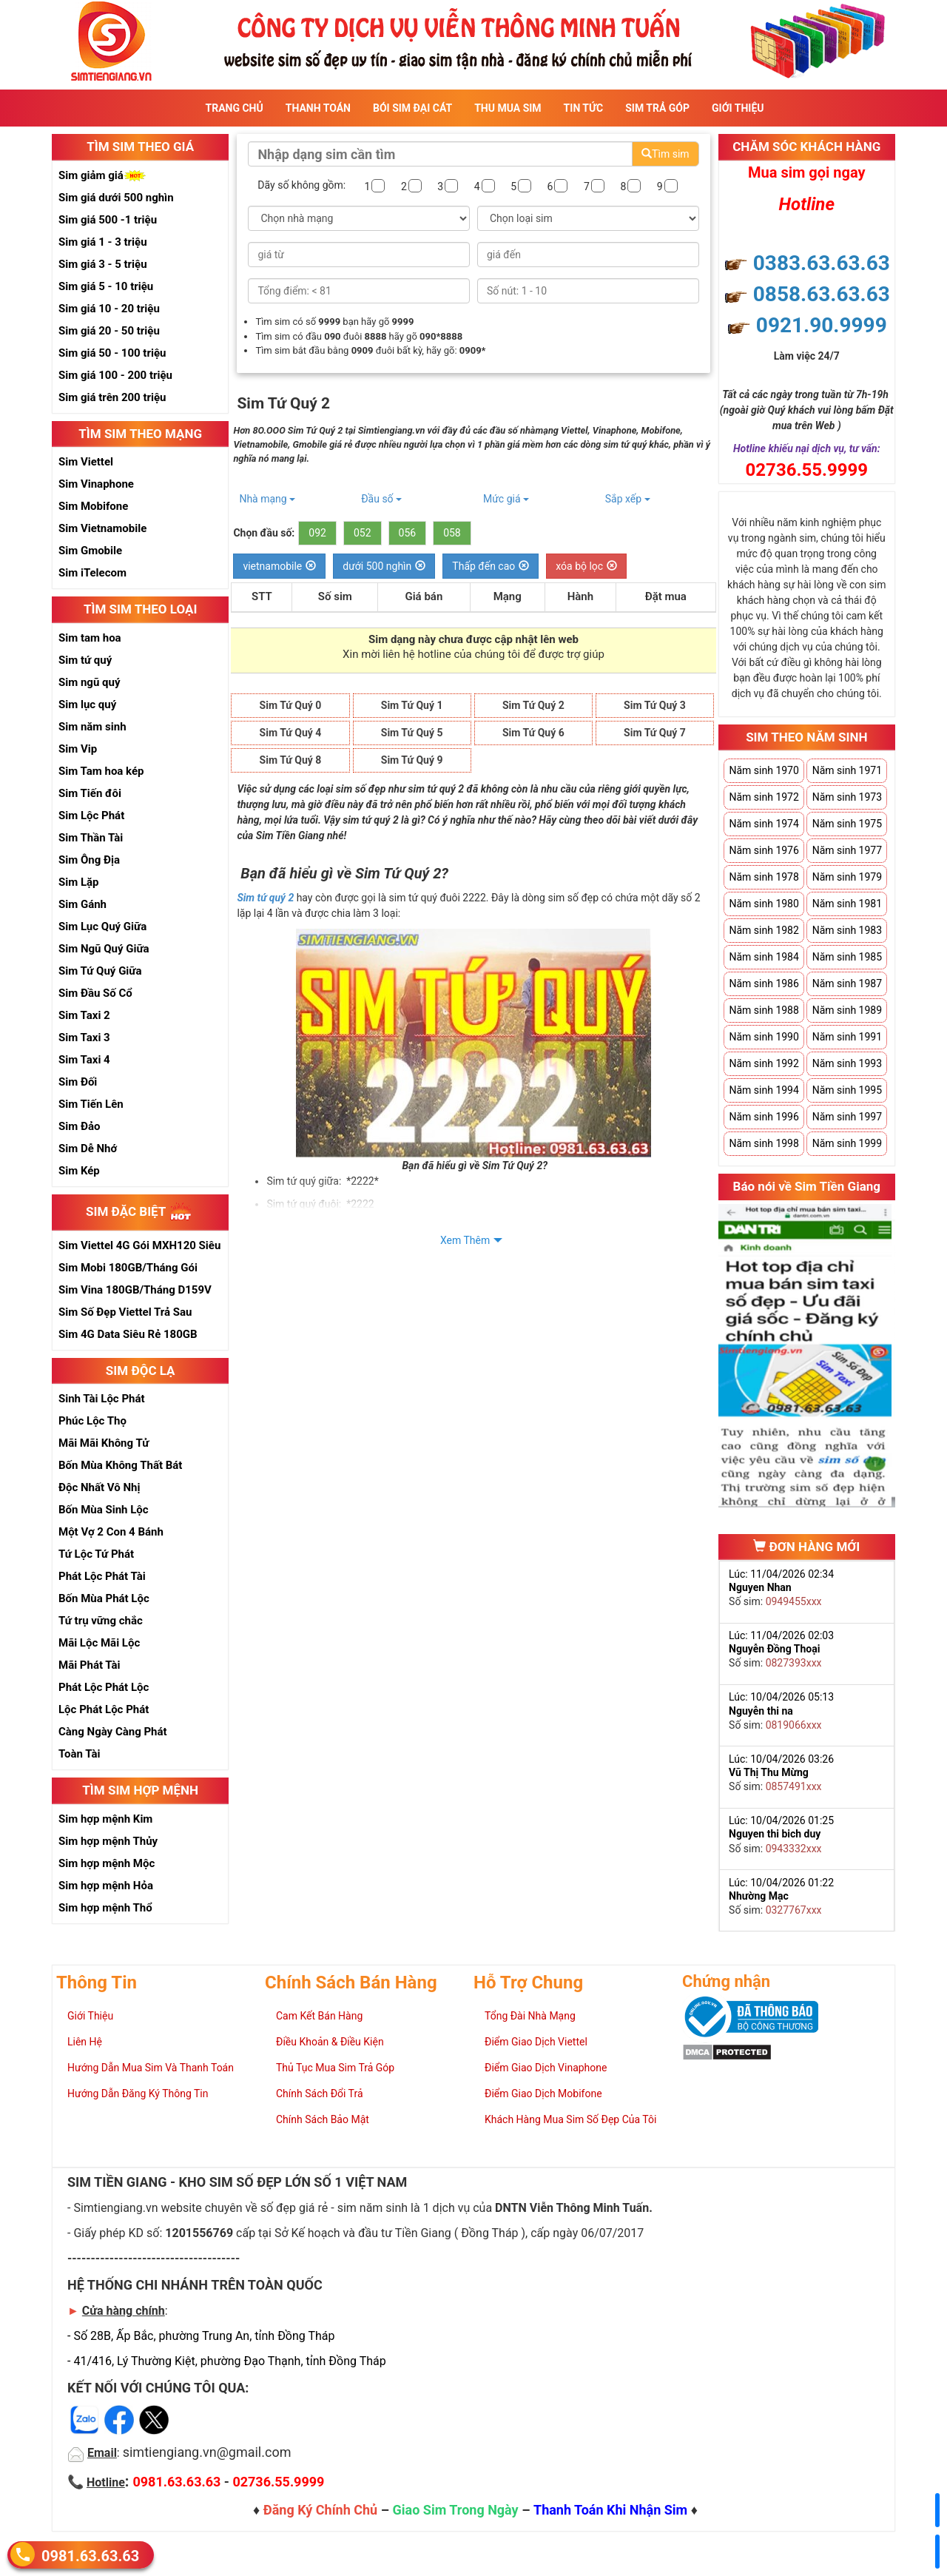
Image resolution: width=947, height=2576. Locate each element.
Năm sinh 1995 (847, 1090)
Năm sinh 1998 (763, 1143)
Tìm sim (665, 154)
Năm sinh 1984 (763, 957)
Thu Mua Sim (507, 108)
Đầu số (381, 499)
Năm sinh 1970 (763, 770)
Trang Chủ (234, 108)
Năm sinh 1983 (847, 930)
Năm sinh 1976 (763, 850)
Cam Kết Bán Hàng (319, 2016)
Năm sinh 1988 (763, 1010)
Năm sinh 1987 (847, 983)
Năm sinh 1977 (847, 850)
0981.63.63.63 (90, 2555)
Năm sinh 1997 (847, 1117)
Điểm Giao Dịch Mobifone (543, 2093)
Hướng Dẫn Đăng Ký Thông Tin (137, 2093)
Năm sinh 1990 (763, 1037)
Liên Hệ (84, 2042)
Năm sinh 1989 (847, 1010)
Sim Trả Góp (657, 108)
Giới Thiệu (738, 108)
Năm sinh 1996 (763, 1117)
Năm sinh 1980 (763, 903)
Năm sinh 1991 (847, 1037)
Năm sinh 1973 (847, 797)
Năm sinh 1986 (763, 983)
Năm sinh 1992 (763, 1063)
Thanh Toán (318, 108)
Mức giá (506, 499)
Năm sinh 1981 (847, 903)
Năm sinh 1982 (763, 930)
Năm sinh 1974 (763, 824)
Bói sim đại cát (412, 108)
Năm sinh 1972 (763, 797)
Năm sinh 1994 (763, 1090)
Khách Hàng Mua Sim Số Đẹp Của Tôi (570, 2119)
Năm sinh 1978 (763, 877)
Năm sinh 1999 (847, 1143)
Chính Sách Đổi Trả (319, 2093)
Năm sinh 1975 (847, 824)
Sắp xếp (627, 499)
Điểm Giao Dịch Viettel (536, 2042)
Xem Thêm (465, 1240)
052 (362, 533)
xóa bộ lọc (586, 566)
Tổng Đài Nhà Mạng (530, 2016)
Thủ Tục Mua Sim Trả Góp (335, 2068)
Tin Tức (584, 108)
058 (452, 533)
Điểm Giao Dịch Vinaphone (546, 2068)
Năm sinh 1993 (847, 1063)
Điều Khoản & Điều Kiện (330, 2042)
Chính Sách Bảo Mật (322, 2119)
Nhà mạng (267, 499)
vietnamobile (279, 566)
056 (408, 533)
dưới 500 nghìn (384, 566)
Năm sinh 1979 (847, 877)
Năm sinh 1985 (847, 957)
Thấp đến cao (490, 566)
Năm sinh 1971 (847, 770)
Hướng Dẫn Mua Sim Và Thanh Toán (150, 2068)
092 (317, 533)
